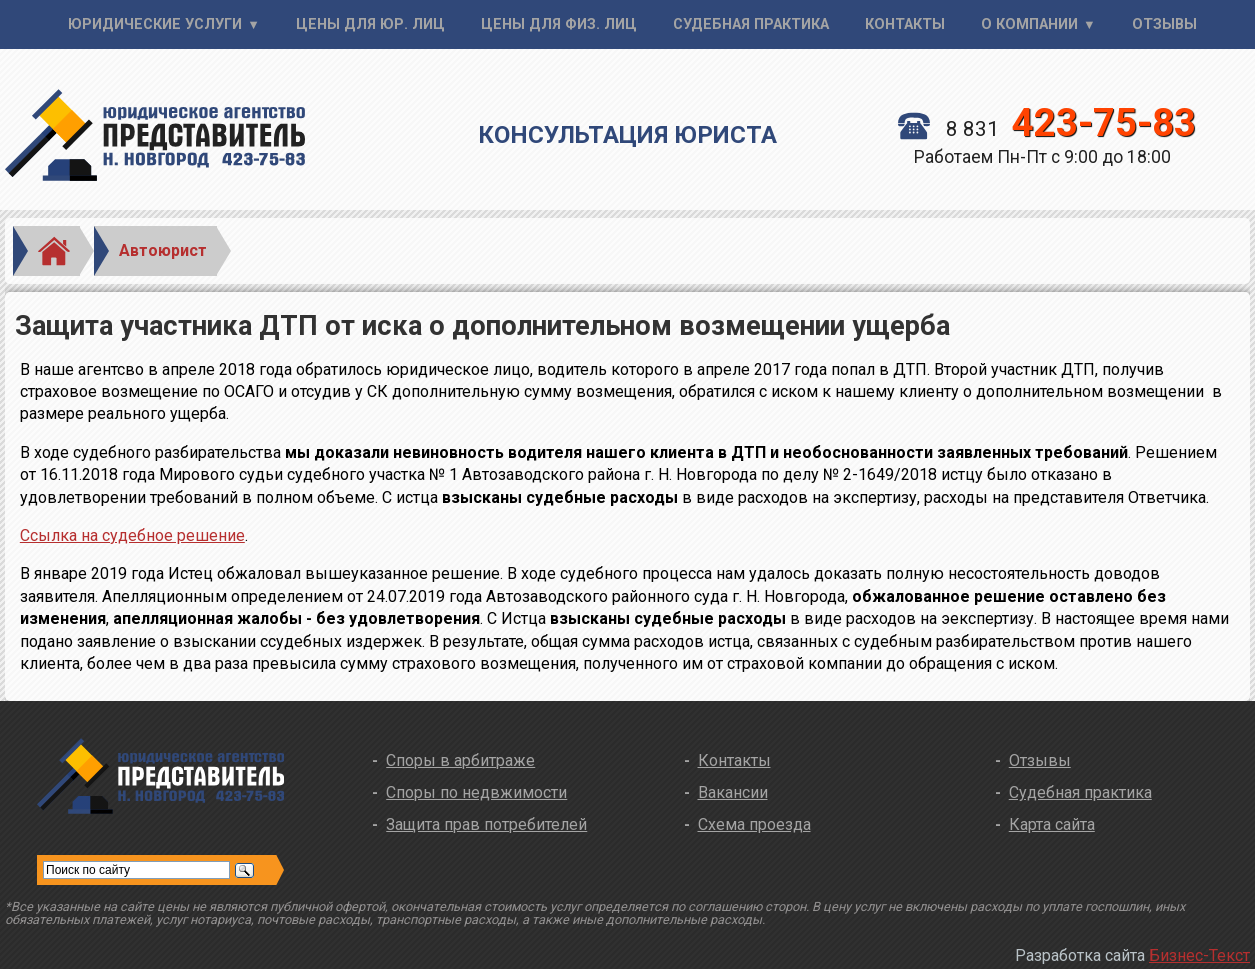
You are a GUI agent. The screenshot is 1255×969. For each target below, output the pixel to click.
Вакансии (733, 792)
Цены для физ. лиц (559, 24)
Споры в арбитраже (460, 760)
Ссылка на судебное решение (132, 535)
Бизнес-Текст (1199, 955)
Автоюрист (163, 250)
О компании (1029, 24)
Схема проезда (754, 824)
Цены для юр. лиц (370, 24)
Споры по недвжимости (476, 792)
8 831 (1047, 129)
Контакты (905, 24)
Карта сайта (1052, 824)
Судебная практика (751, 24)
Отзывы (1164, 24)
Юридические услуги (155, 24)
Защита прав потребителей (486, 824)
